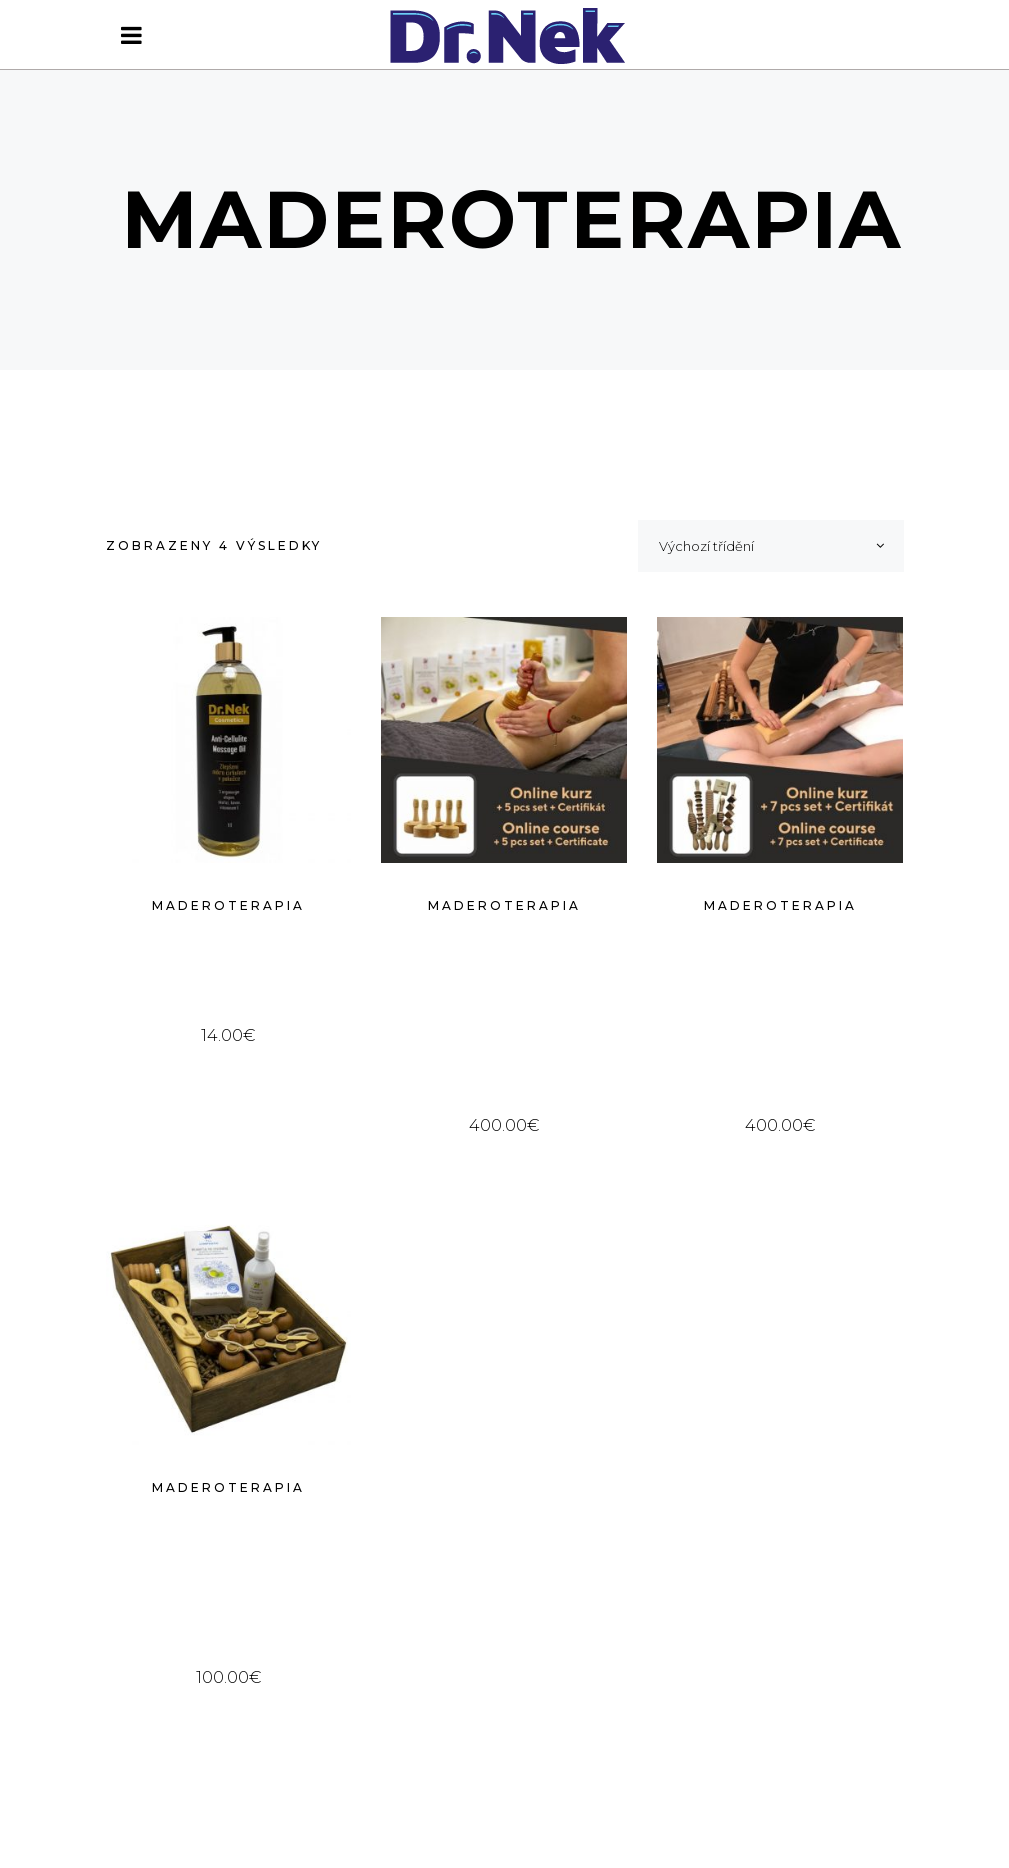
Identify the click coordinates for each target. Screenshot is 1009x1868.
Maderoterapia (228, 905)
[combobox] (771, 546)
